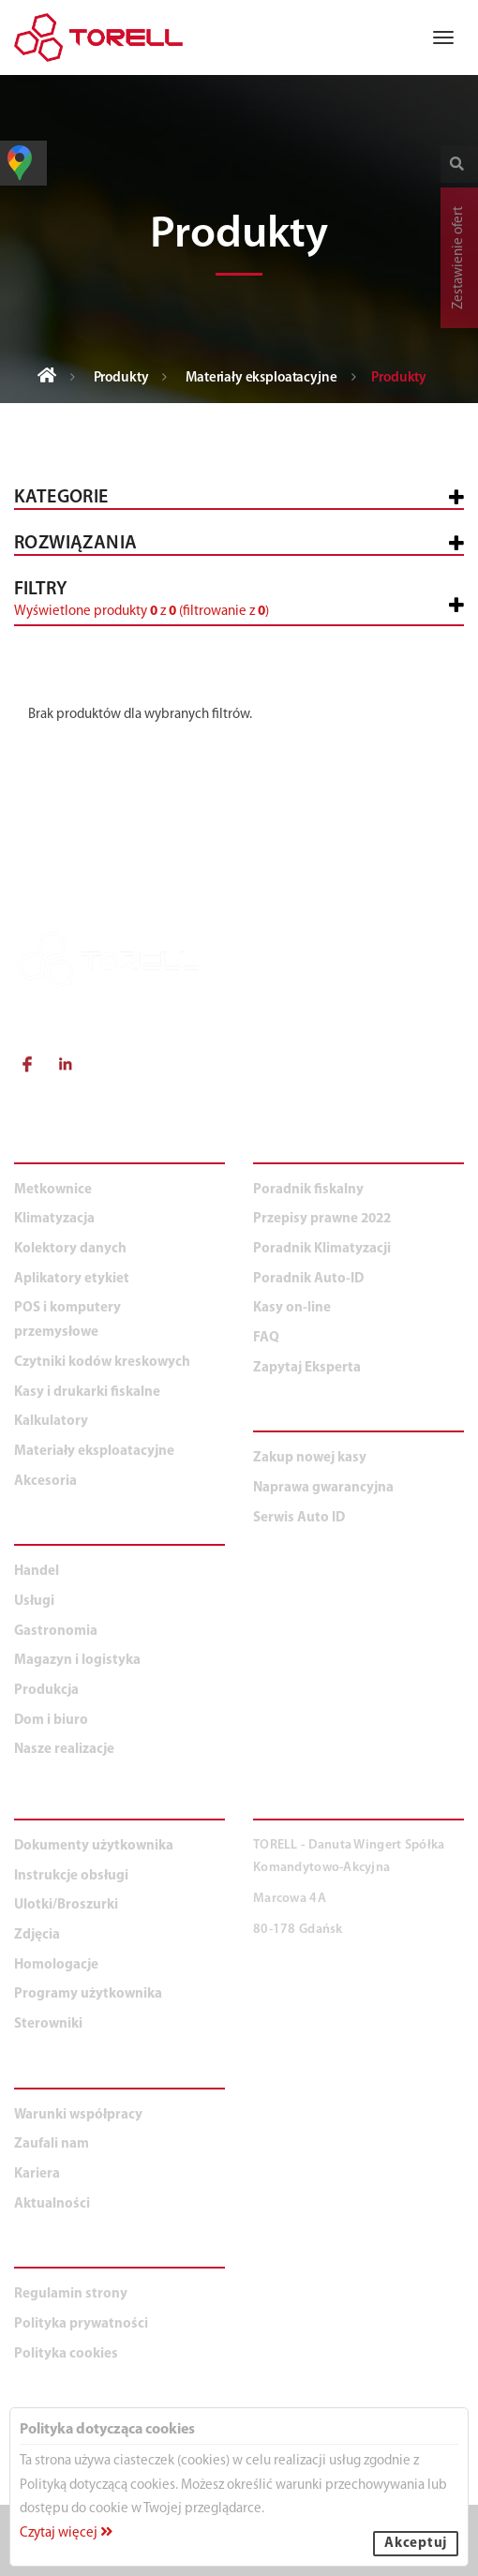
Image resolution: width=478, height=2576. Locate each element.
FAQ (266, 1338)
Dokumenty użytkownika (93, 1846)
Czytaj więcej (66, 2533)
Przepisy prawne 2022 (322, 1219)
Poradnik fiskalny (308, 1190)
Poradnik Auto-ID (308, 1279)
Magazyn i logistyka (77, 1661)
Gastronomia (55, 1632)
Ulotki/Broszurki (66, 1905)
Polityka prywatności (81, 2324)
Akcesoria (45, 1482)
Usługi (34, 1602)
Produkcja (46, 1691)
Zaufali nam (51, 2144)
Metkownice (53, 1190)
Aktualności (52, 2204)
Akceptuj (415, 2544)
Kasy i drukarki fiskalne (87, 1392)
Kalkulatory (51, 1422)
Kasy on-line (292, 1308)
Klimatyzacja (54, 1219)
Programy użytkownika (88, 1994)
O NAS (39, 2078)
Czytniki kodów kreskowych (102, 1362)
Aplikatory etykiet (71, 1279)
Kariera (37, 2174)
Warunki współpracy (78, 2115)
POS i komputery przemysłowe (67, 1320)
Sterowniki (48, 2024)
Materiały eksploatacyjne (261, 378)
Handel (36, 1572)
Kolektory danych (70, 1249)
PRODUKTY (58, 1152)
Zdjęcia (37, 1935)
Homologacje (56, 1965)
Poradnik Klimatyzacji (322, 1249)
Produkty (121, 378)
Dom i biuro (51, 1721)
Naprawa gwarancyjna (323, 1488)
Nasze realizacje (64, 1750)
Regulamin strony (70, 2294)
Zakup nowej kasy (309, 1458)
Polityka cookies (66, 2354)
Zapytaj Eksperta (307, 1368)
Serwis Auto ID (299, 1518)
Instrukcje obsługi (71, 1876)
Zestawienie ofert (459, 257)
